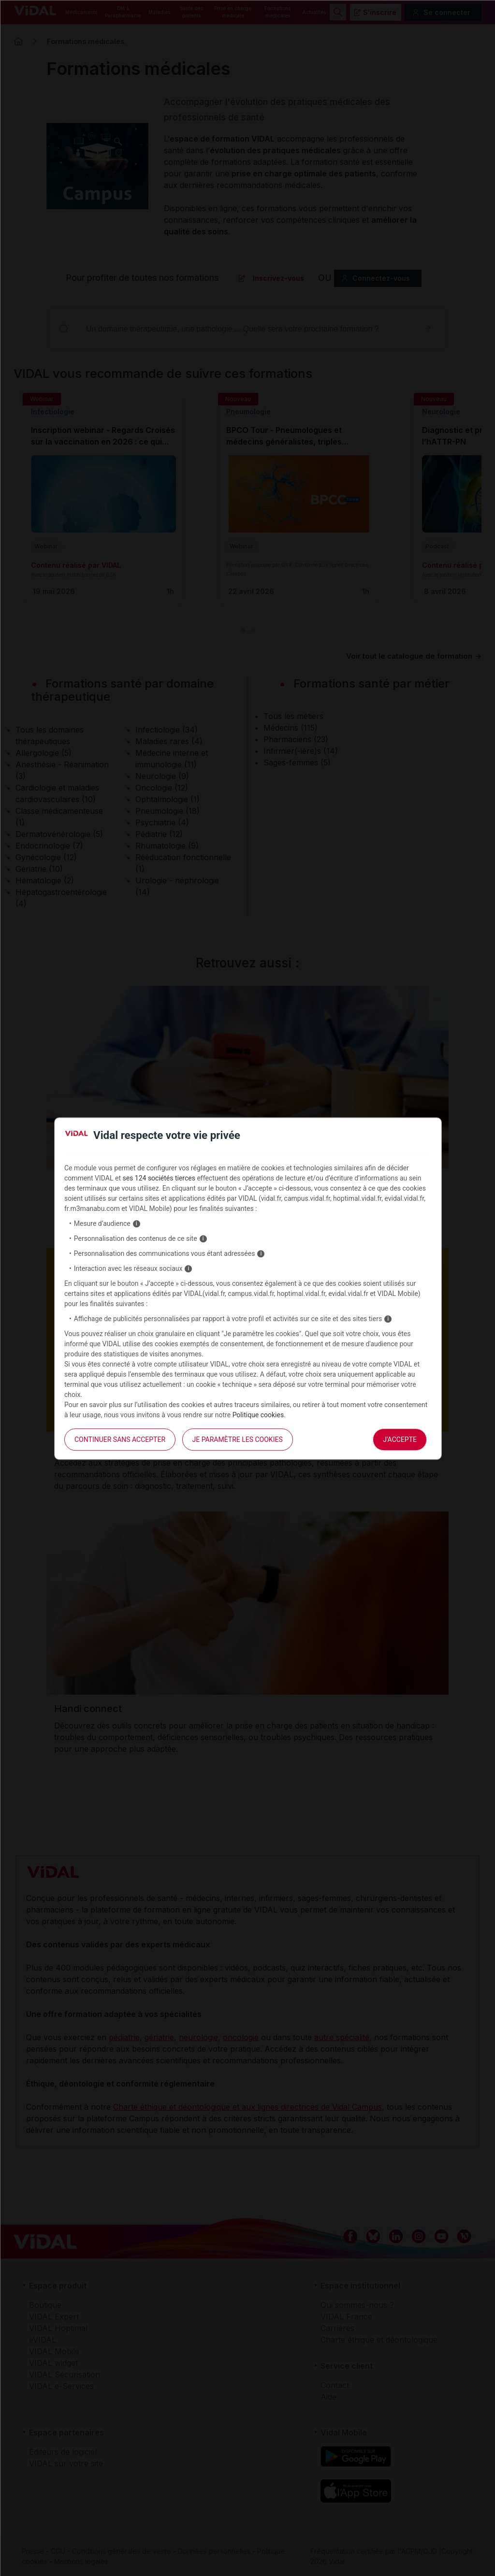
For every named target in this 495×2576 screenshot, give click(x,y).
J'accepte (400, 1439)
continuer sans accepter (119, 1439)
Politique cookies (258, 1415)
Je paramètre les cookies (237, 1439)
